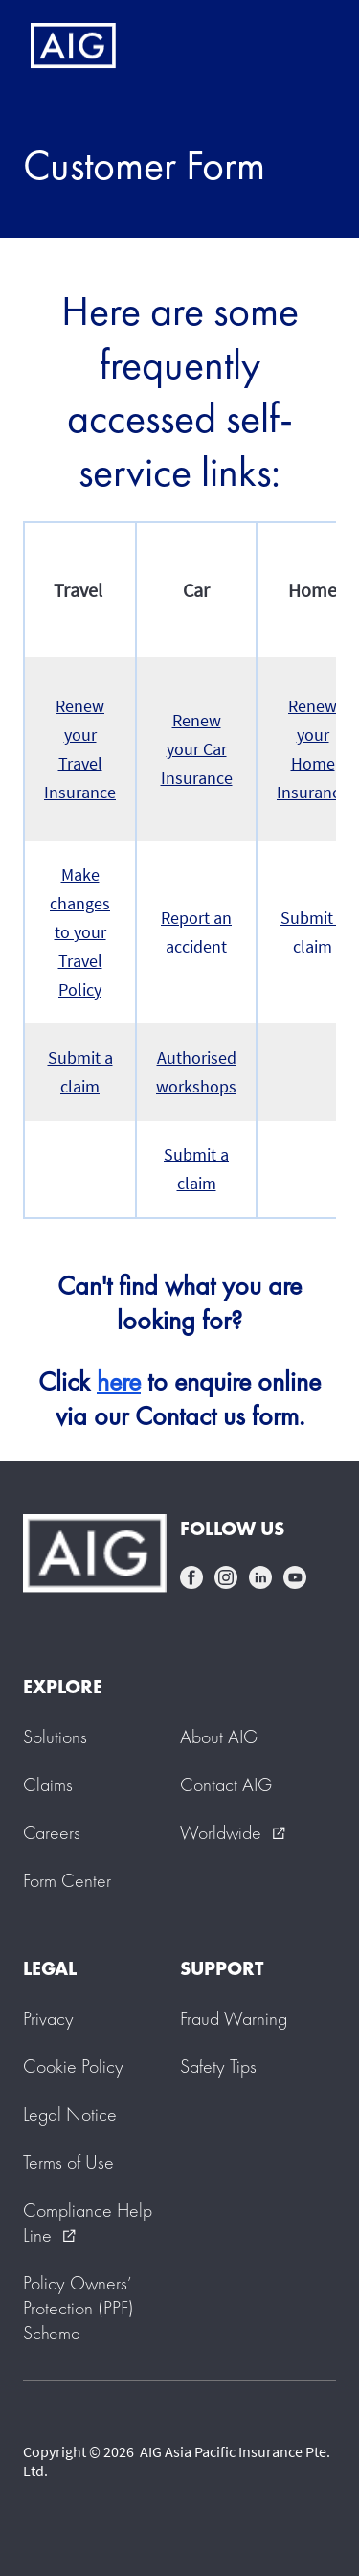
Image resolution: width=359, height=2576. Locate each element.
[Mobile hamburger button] (304, 46)
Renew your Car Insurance (197, 749)
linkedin (260, 1577)
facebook (191, 1577)
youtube (294, 1577)
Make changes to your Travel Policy (80, 932)
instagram (225, 1577)
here (119, 1381)
